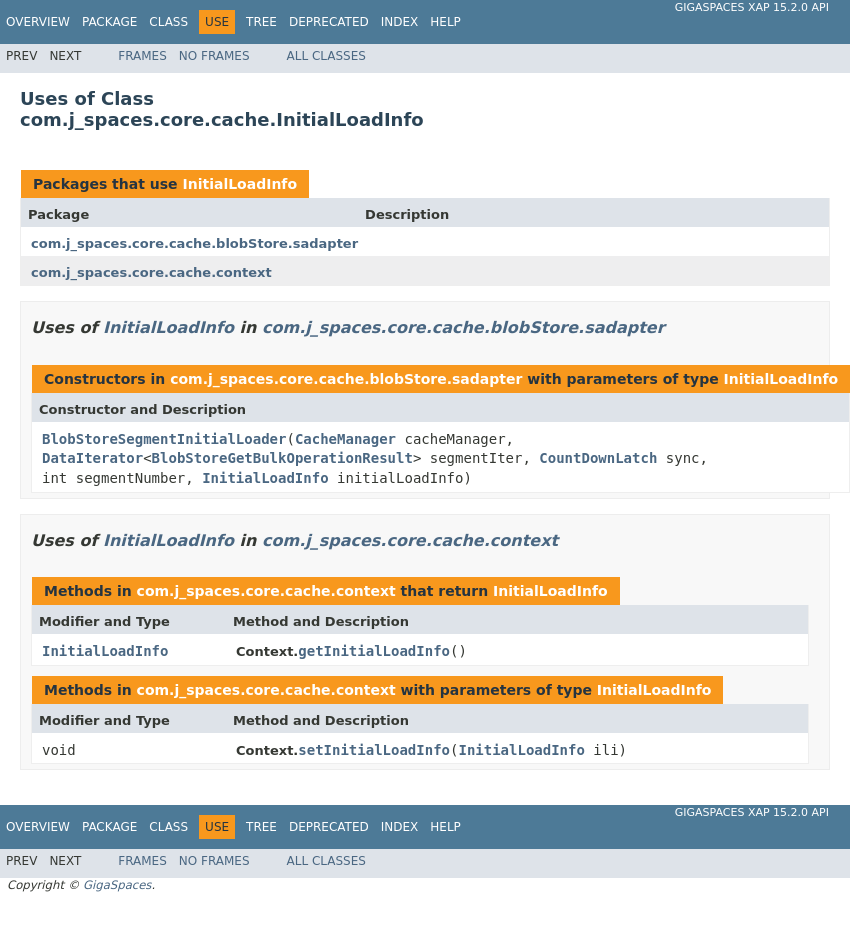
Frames (142, 56)
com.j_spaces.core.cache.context (151, 272)
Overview (38, 22)
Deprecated (329, 22)
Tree (261, 22)
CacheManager (345, 439)
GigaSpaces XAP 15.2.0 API (752, 7)
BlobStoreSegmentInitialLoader (164, 439)
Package (109, 22)
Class (168, 22)
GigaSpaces (117, 885)
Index (400, 22)
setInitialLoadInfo (374, 750)
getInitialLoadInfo (374, 651)
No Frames (214, 56)
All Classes (326, 56)
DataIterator (92, 458)
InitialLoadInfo (239, 184)
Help (445, 22)
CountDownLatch (598, 458)
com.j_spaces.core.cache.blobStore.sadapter (194, 243)
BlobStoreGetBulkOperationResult (282, 458)
